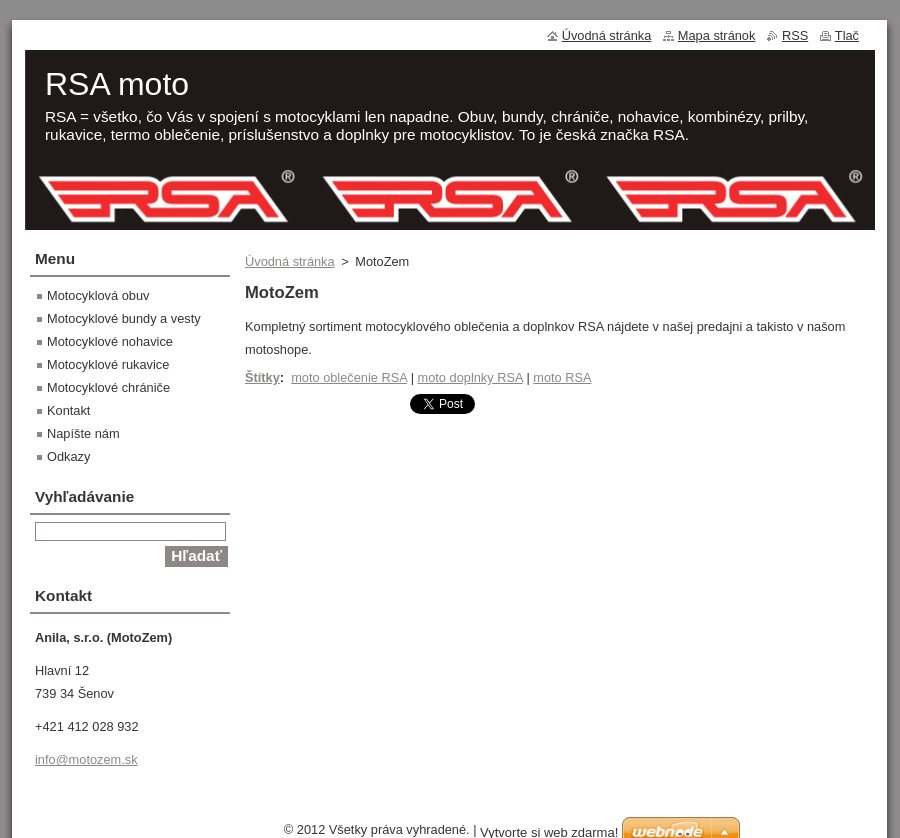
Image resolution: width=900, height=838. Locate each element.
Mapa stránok (717, 35)
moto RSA (562, 377)
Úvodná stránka (290, 261)
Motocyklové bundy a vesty (124, 318)
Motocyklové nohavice (110, 341)
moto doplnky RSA (470, 377)
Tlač (847, 35)
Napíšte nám (83, 433)
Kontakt (68, 410)
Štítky (262, 377)
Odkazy (68, 456)
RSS (795, 35)
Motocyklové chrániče (108, 387)
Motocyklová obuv (98, 295)
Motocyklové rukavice (108, 364)
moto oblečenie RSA (349, 377)
